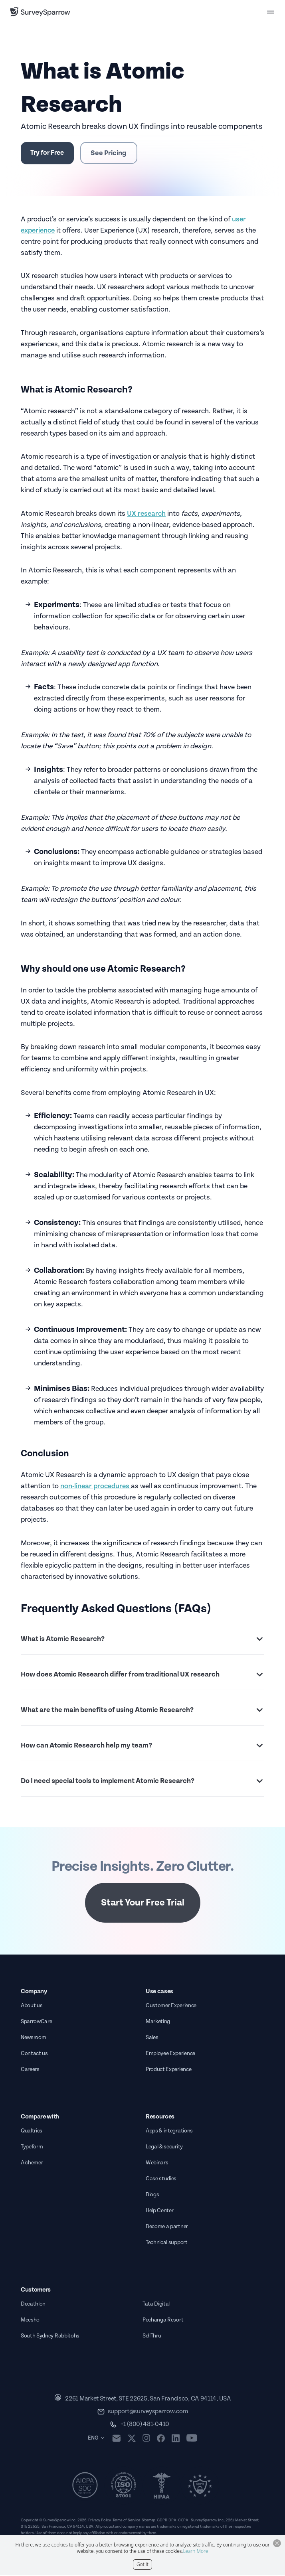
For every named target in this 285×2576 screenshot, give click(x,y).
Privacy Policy (99, 2521)
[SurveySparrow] (40, 11)
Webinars (157, 2164)
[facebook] (163, 2440)
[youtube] (194, 2440)
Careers (30, 2070)
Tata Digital (156, 2305)
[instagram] (148, 2440)
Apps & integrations (169, 2132)
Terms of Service (126, 2521)
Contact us (34, 2054)
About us (31, 2007)
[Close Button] (277, 2543)
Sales (152, 2039)
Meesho (30, 2321)
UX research (146, 515)
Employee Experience (170, 2054)
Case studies (161, 2180)
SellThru (151, 2337)
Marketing (158, 2023)
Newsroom (33, 2039)
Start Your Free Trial (142, 1903)
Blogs (152, 2196)
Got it (142, 2564)
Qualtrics (31, 2132)
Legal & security (164, 2148)
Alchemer (32, 2164)
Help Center (159, 2212)
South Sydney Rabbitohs (50, 2337)
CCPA (183, 2521)
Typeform (32, 2148)
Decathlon (33, 2305)
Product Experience (168, 2070)
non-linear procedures (95, 1487)
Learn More (195, 2551)
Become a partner (167, 2228)
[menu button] (270, 11)
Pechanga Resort (162, 2321)
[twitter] (134, 2439)
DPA (172, 2521)
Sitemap (149, 2521)
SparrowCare (36, 2023)
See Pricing (115, 154)
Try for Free (50, 153)
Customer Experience (171, 2007)
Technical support (167, 2244)
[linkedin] (178, 2440)
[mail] (118, 2439)
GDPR (162, 2521)
